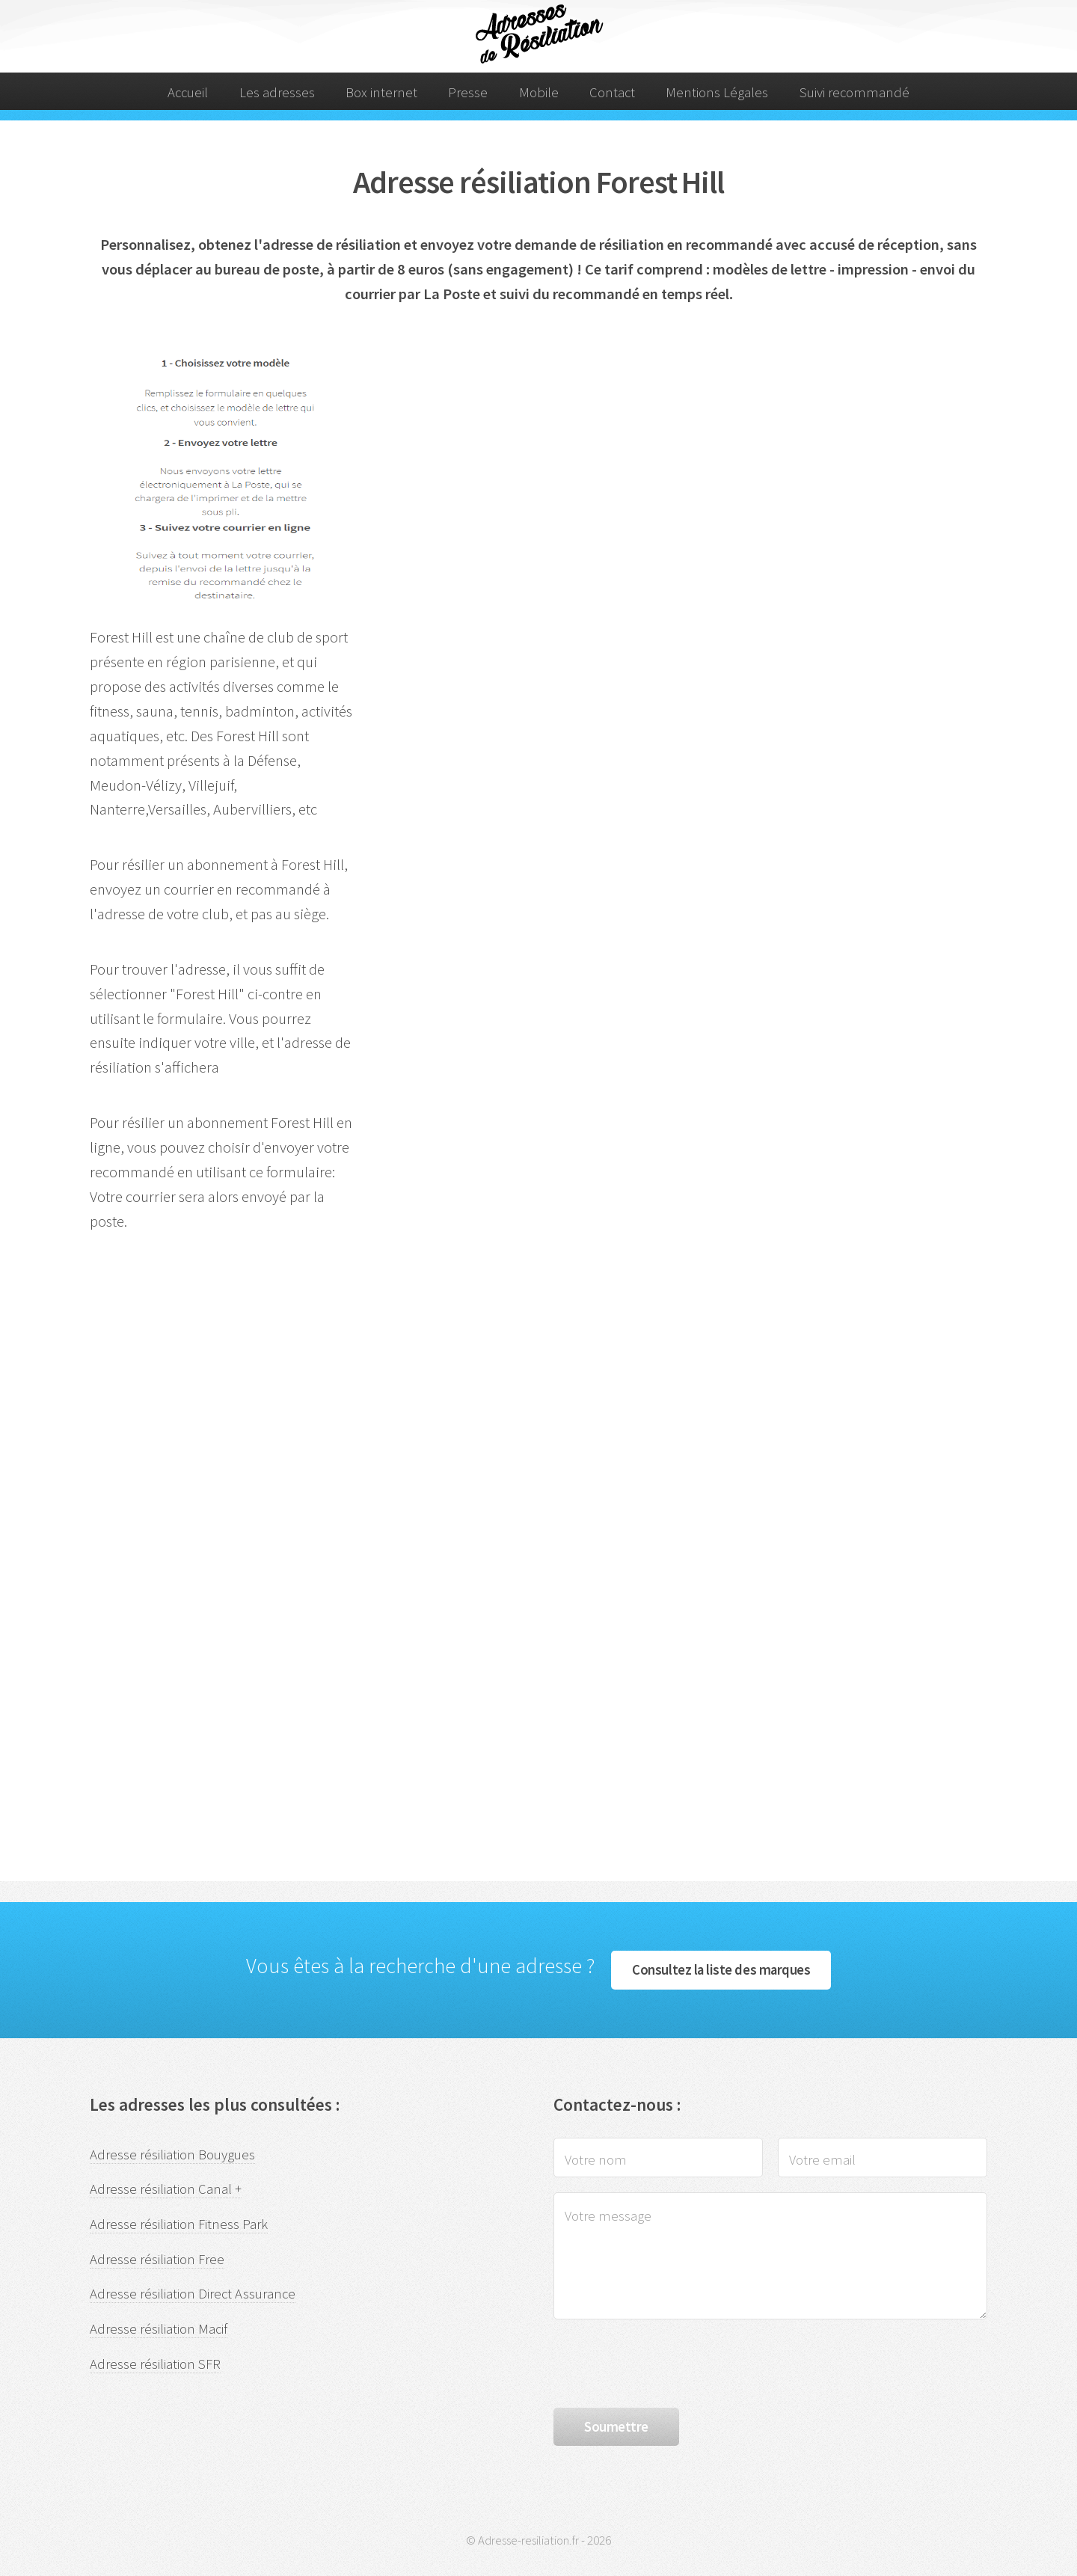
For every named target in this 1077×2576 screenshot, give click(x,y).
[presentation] (667, 2363)
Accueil (188, 92)
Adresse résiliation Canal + (166, 2189)
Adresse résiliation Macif (158, 2328)
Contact (612, 92)
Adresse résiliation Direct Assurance (192, 2293)
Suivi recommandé (854, 92)
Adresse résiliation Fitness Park (179, 2224)
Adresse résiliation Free (157, 2259)
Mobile (539, 92)
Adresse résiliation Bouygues (172, 2154)
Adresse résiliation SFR (155, 2364)
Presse (468, 92)
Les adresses (277, 92)
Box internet (381, 92)
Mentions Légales (717, 92)
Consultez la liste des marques (721, 1969)
